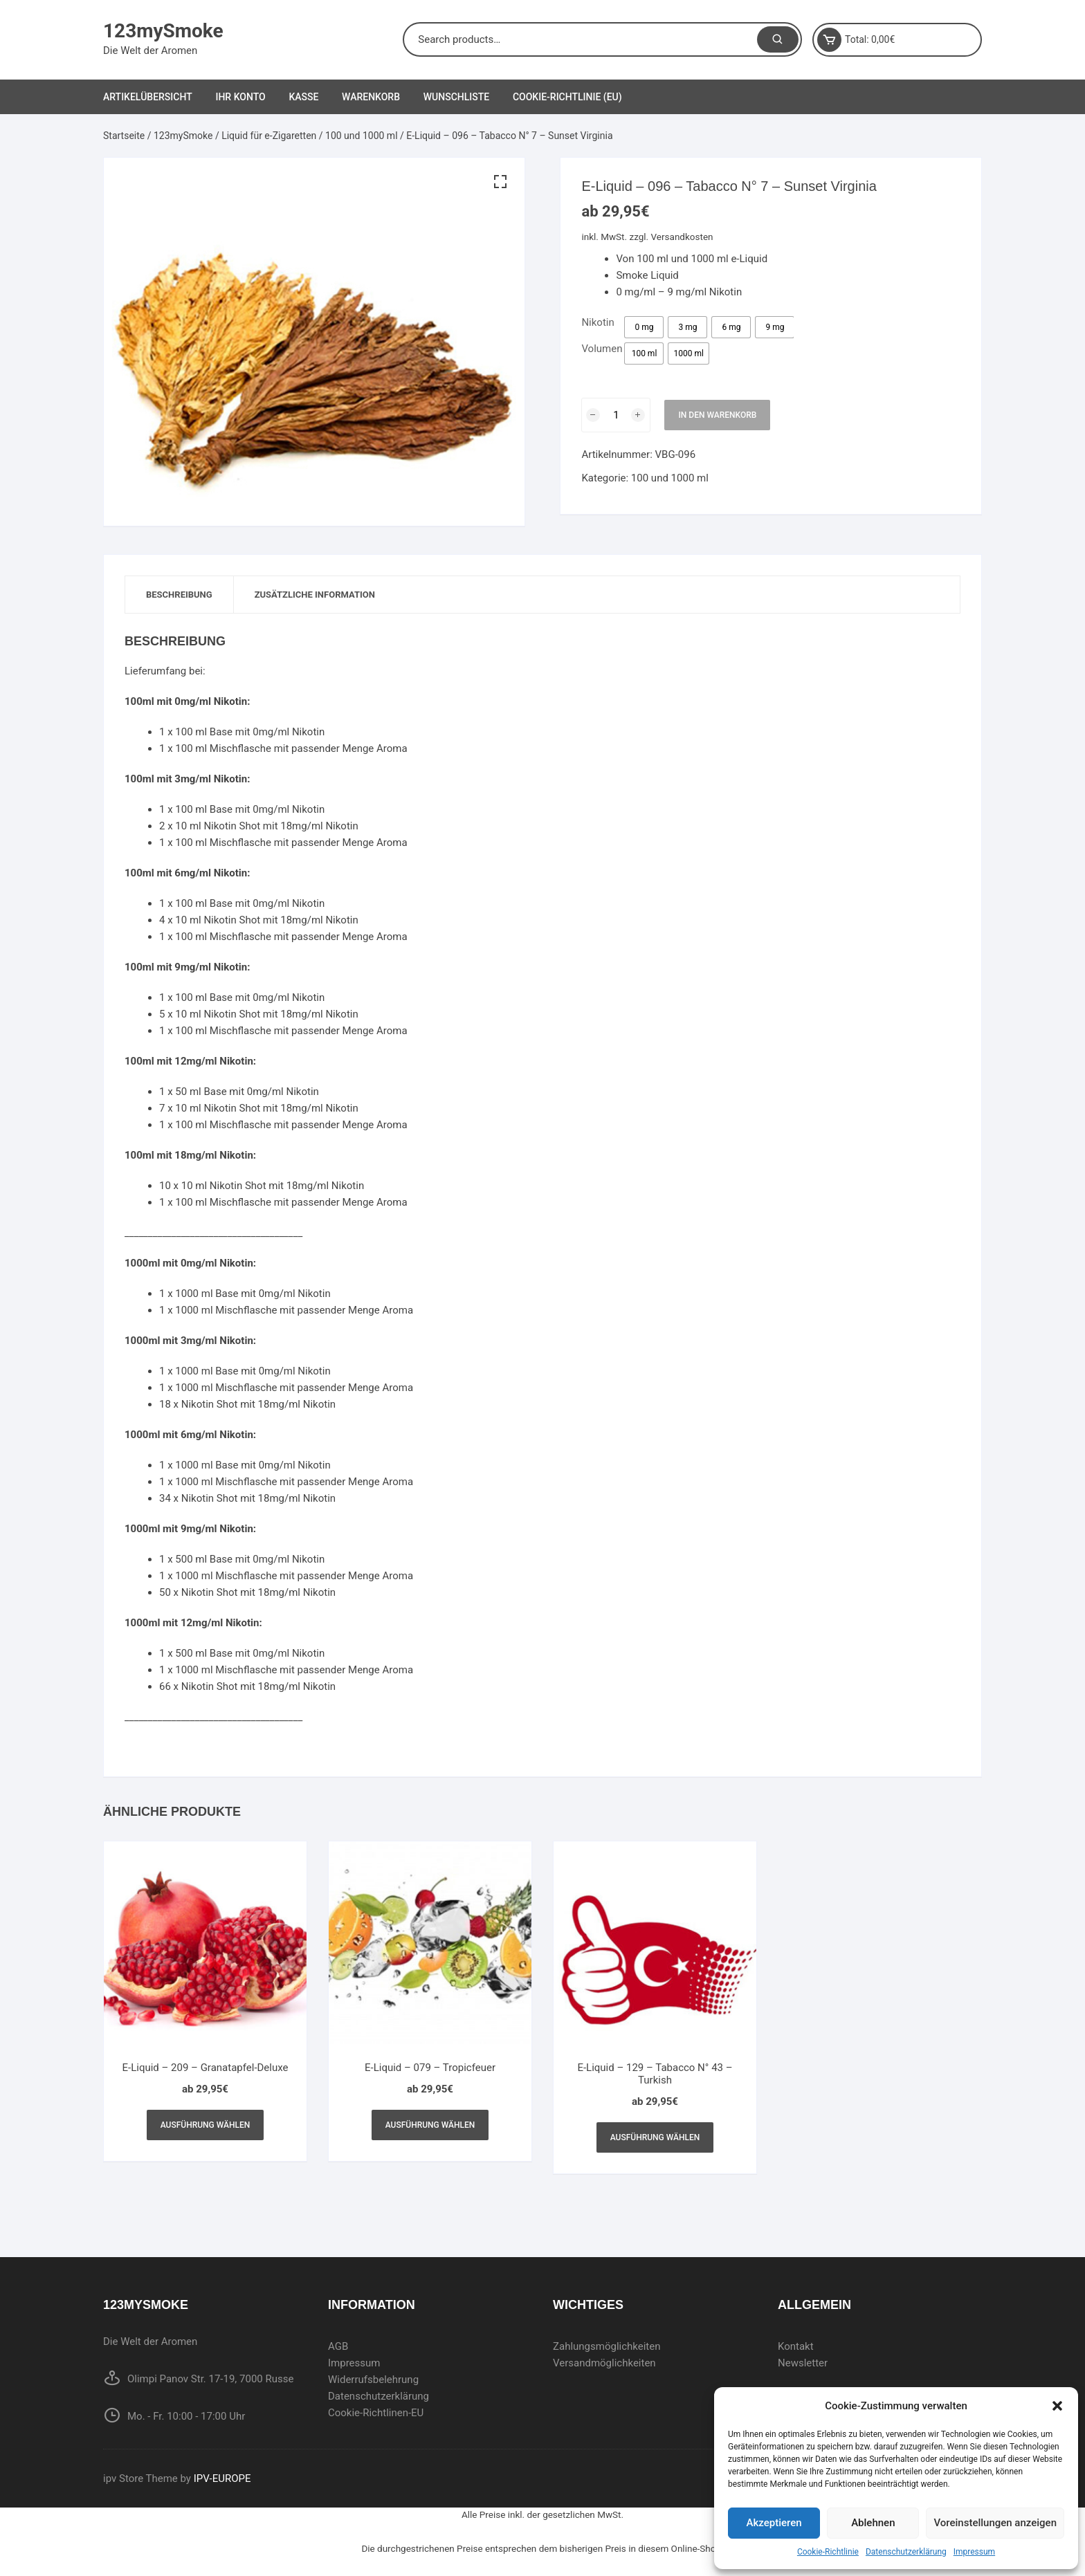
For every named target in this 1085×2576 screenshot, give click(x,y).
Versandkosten (682, 236)
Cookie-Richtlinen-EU (375, 2413)
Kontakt (796, 2346)
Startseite (124, 135)
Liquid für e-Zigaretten (268, 135)
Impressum (974, 2552)
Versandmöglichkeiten (604, 2363)
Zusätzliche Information (315, 594)
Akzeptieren (774, 2523)
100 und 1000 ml (361, 135)
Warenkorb (371, 96)
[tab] (179, 594)
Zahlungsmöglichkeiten (607, 2346)
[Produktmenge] (615, 415)
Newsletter (803, 2363)
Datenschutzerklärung (906, 2552)
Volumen (601, 348)
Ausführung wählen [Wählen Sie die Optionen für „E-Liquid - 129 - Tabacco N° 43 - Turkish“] (655, 2137)
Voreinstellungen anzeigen (995, 2523)
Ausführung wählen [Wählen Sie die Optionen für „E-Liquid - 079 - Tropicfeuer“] (430, 2125)
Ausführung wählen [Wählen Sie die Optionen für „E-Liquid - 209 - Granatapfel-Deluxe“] (205, 2125)
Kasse (303, 96)
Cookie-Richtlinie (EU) (567, 96)
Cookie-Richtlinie (828, 2552)
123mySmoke (163, 30)
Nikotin (597, 322)
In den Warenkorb (717, 415)
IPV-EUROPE (222, 2478)
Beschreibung (179, 594)
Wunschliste (456, 96)
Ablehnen (873, 2523)
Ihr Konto (240, 96)
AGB (338, 2346)
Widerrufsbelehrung (373, 2379)
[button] (1057, 2406)
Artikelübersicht (147, 96)
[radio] (644, 327)
